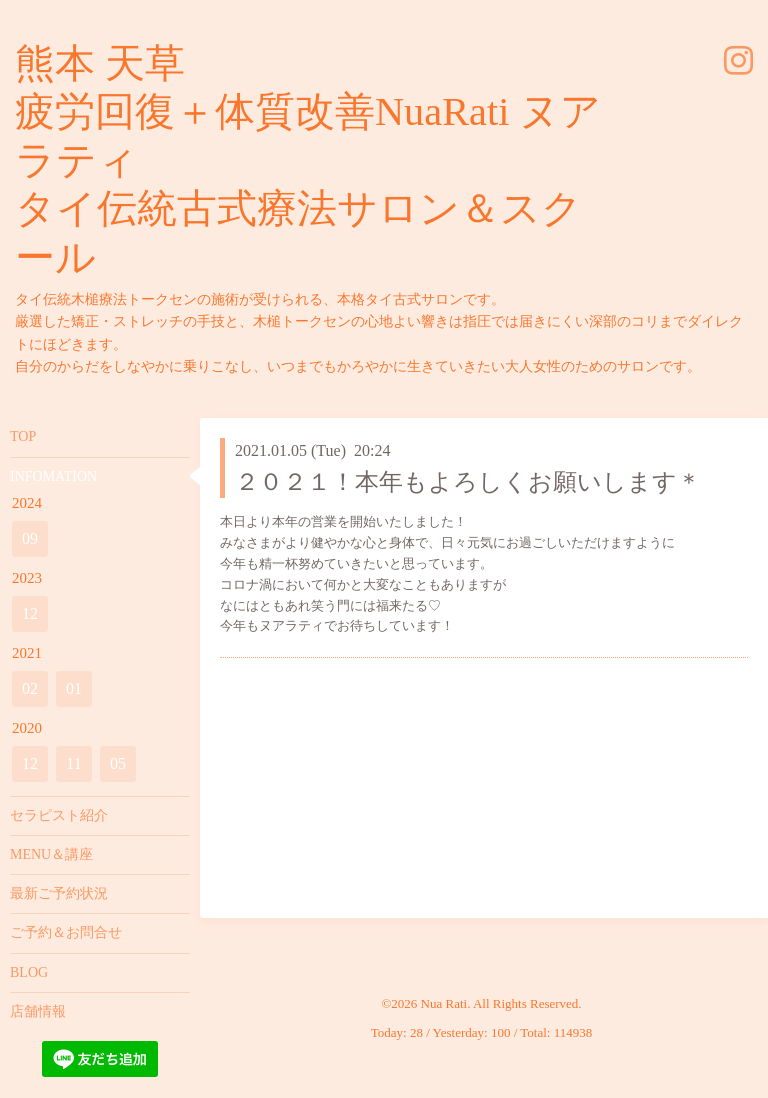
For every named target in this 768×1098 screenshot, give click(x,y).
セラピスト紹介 (59, 815)
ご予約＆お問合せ (66, 932)
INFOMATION (53, 476)
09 (30, 538)
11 (73, 763)
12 (30, 613)
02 (30, 688)
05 (118, 763)
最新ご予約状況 (59, 893)
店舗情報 (38, 1011)
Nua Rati (444, 1003)
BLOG (29, 972)
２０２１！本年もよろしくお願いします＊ (468, 482)
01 (74, 688)
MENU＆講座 (51, 854)
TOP (23, 436)
